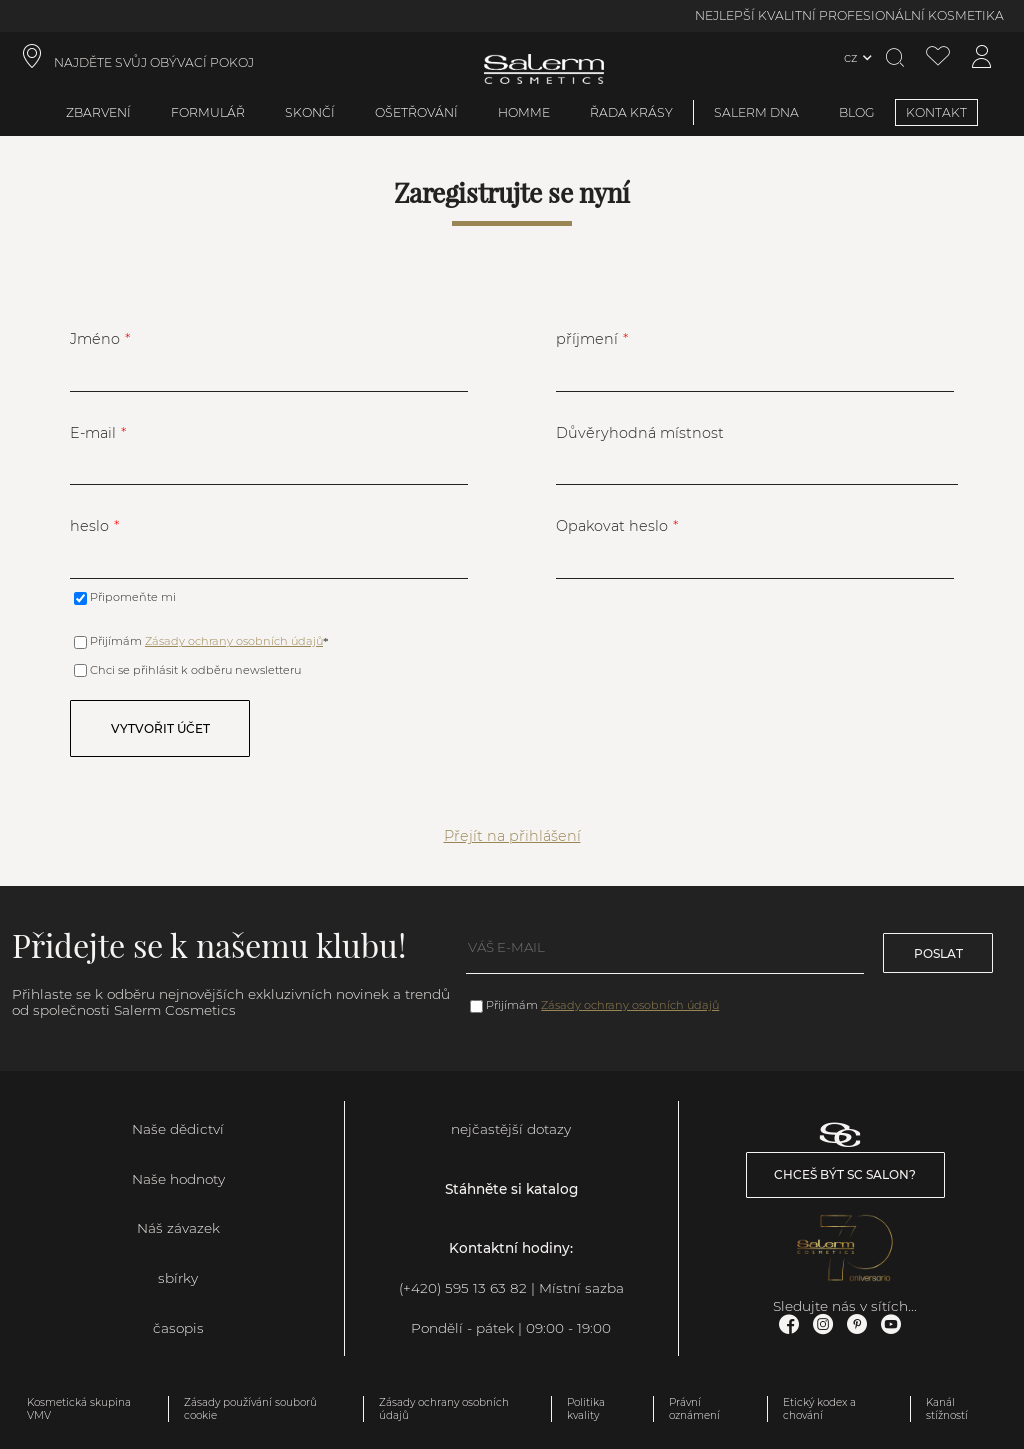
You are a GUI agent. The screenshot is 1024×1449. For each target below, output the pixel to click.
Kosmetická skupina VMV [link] (79, 1409)
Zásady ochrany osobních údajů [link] (444, 1409)
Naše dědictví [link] (178, 1129)
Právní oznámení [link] (694, 1409)
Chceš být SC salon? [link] (845, 1174)
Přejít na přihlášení (512, 836)
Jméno (95, 339)
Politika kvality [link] (586, 1409)
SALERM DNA (756, 112)
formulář (208, 112)
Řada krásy (631, 112)
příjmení (587, 339)
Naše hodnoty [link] (178, 1179)
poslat (938, 953)
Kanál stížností (947, 1409)
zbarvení (98, 112)
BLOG (857, 112)
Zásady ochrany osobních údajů (234, 641)
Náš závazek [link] (178, 1228)
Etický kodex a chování (819, 1409)
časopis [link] (178, 1328)
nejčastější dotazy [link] (511, 1129)
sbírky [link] (178, 1278)
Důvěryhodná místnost (640, 433)
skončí (310, 112)
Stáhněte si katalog (511, 1189)
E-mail (93, 433)
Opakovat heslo (612, 526)
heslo (89, 526)
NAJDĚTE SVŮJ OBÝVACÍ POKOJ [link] (154, 62)
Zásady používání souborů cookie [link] (250, 1409)
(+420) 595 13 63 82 (463, 1288)
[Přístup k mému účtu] (982, 57)
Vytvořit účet (160, 728)
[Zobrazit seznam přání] (938, 57)
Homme (524, 112)
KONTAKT (936, 112)
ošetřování (416, 112)
